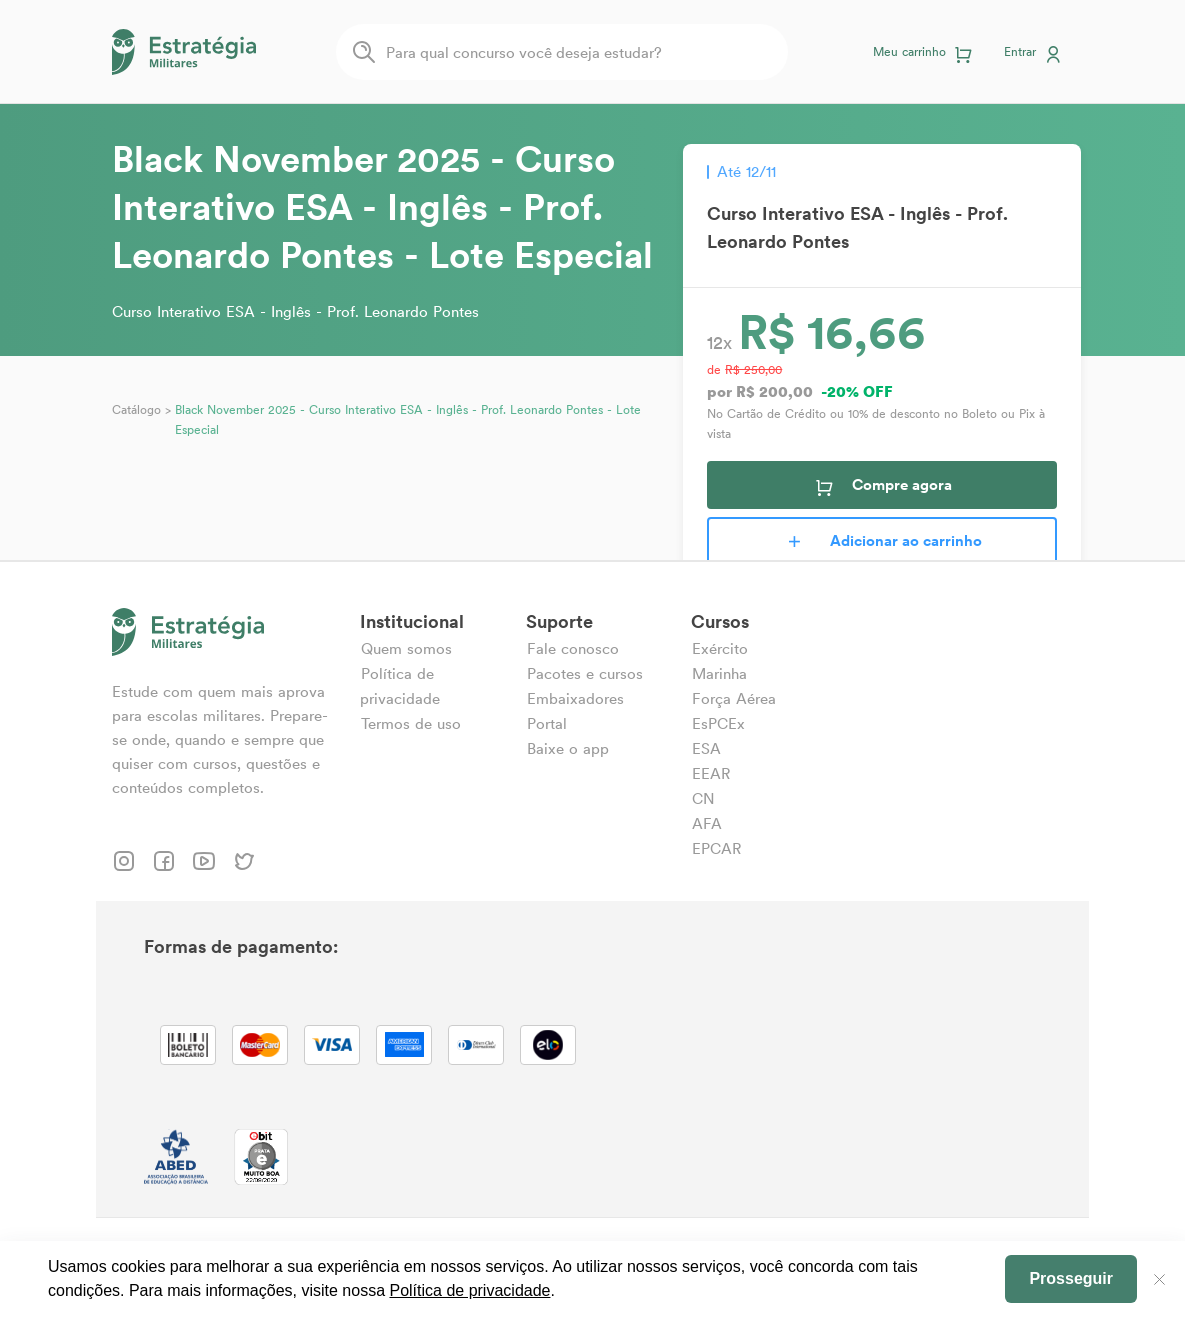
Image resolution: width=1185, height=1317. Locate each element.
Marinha (719, 673)
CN (703, 798)
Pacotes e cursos (585, 673)
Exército (720, 648)
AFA (707, 823)
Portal (547, 723)
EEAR (711, 773)
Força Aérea (734, 698)
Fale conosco (573, 648)
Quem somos (406, 648)
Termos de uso (411, 723)
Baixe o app (568, 748)
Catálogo (136, 409)
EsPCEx (718, 723)
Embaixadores (575, 698)
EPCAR (716, 848)
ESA (706, 748)
